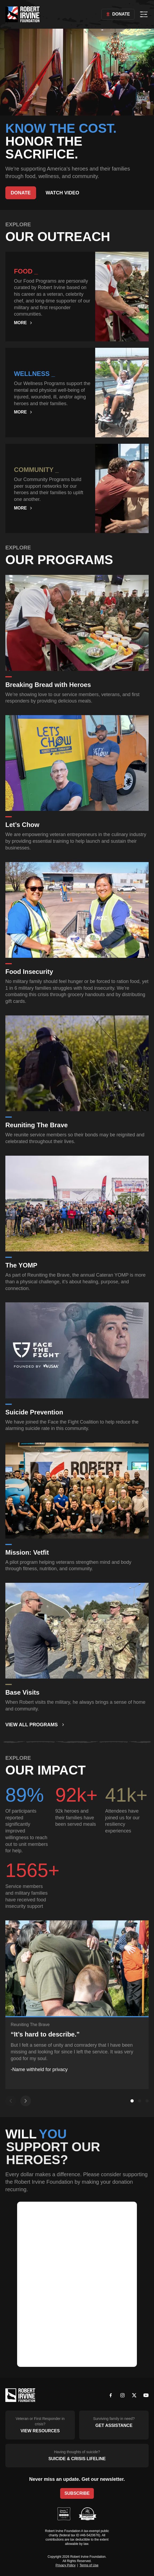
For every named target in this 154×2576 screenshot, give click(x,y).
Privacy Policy (66, 2565)
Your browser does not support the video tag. (77, 72)
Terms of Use (89, 2565)
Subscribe (77, 2493)
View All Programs (35, 1724)
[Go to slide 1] (132, 2100)
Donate (118, 14)
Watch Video (62, 192)
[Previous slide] (11, 2100)
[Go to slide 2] (139, 2100)
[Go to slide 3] (147, 2100)
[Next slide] (26, 2100)
